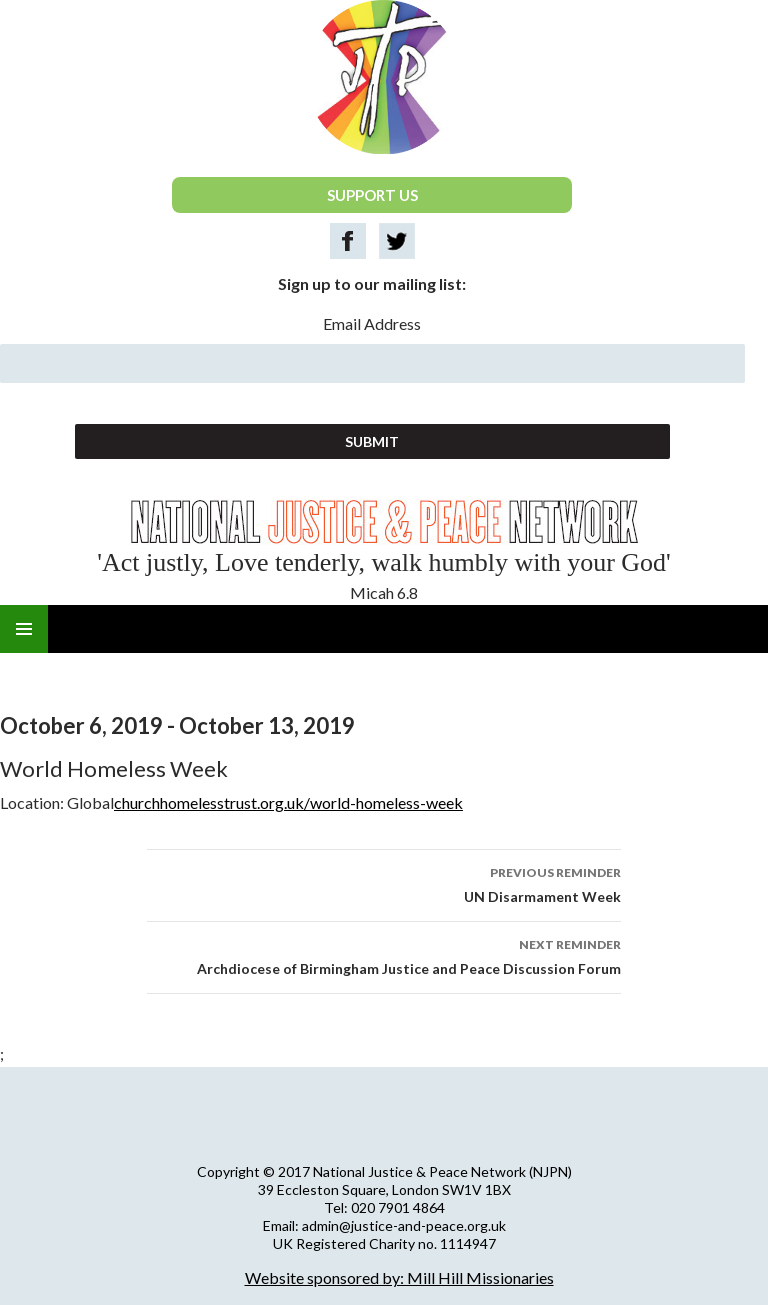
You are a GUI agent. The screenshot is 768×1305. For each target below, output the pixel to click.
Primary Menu (24, 629)
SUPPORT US (372, 195)
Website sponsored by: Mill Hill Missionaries (399, 1277)
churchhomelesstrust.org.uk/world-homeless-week (288, 802)
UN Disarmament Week (384, 883)
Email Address (372, 323)
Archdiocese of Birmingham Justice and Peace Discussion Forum (384, 955)
